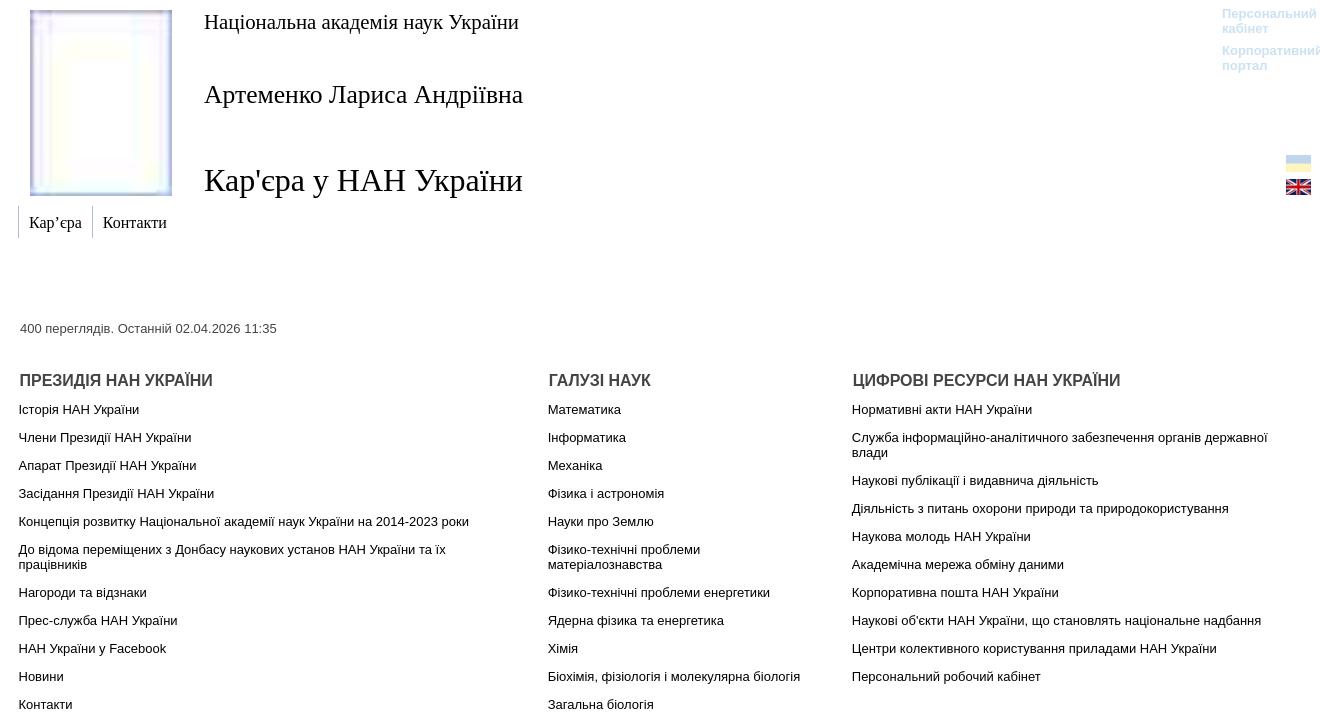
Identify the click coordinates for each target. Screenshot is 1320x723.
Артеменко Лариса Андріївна (363, 94)
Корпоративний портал (1259, 58)
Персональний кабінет (1259, 21)
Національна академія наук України (361, 21)
